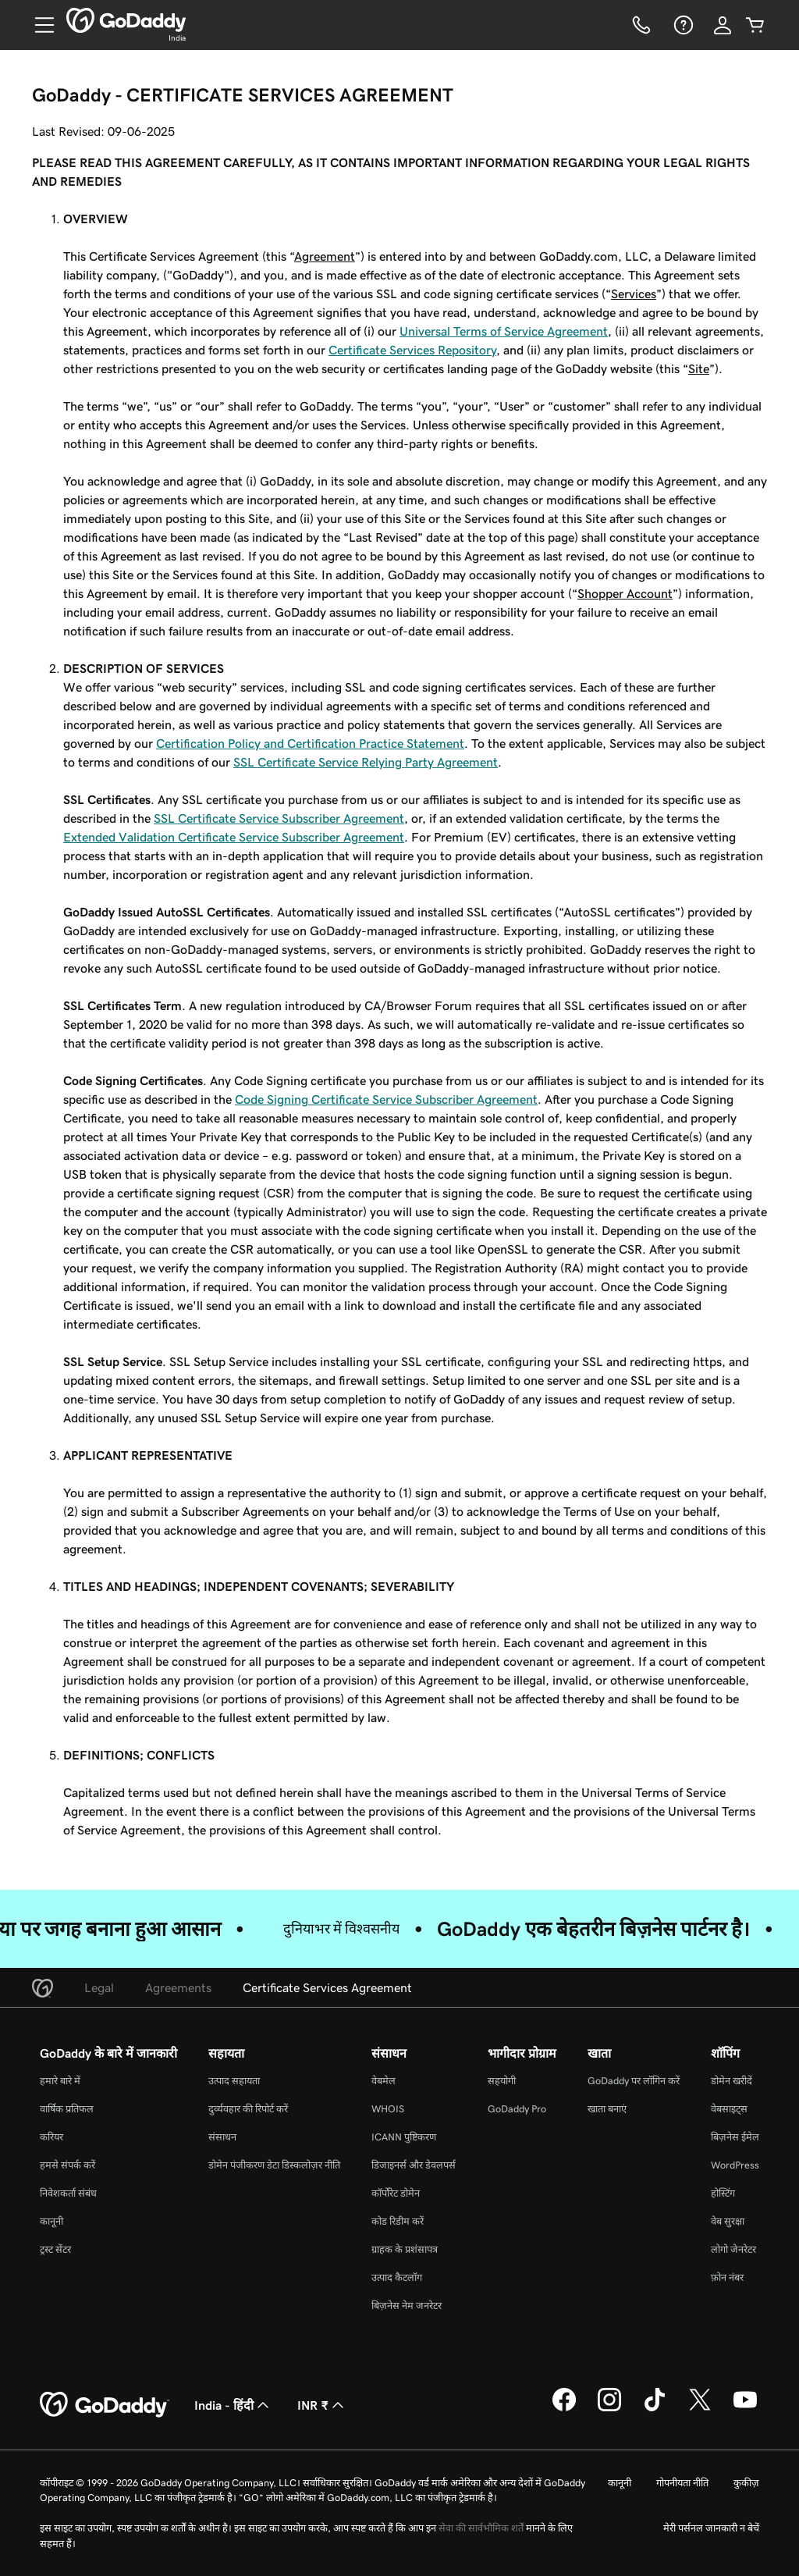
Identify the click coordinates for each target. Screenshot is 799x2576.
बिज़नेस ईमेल (735, 2137)
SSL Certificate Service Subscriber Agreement (279, 818)
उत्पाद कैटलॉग (396, 2277)
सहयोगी (502, 2081)
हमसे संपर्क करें (67, 2165)
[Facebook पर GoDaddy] (564, 2409)
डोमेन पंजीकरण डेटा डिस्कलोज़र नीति (274, 2165)
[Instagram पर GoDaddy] (609, 2409)
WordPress (735, 2165)
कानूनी (51, 2221)
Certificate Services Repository (412, 349)
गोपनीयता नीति (682, 2483)
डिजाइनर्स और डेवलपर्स (413, 2165)
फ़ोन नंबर (727, 2277)
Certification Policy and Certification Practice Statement (310, 743)
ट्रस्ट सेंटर (55, 2249)
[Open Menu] (38, 25)
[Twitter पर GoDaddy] (700, 2409)
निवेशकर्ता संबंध (68, 2193)
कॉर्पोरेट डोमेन (395, 2193)
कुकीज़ (746, 2483)
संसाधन (222, 2137)
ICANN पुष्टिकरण (403, 2137)
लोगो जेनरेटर (733, 2249)
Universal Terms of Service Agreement (504, 331)
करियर (51, 2137)
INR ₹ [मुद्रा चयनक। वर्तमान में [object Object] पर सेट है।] (322, 2405)
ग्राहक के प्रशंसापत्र (404, 2249)
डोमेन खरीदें (731, 2081)
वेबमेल (383, 2081)
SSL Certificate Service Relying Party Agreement (365, 762)
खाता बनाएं (607, 2109)
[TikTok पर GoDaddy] (655, 2409)
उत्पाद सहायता (234, 2081)
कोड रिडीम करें (397, 2221)
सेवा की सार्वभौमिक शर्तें (481, 2528)
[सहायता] (681, 25)
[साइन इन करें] (722, 25)
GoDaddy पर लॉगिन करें (634, 2081)
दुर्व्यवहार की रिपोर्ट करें (248, 2109)
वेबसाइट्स (729, 2109)
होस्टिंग (723, 2193)
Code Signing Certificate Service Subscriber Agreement (386, 1099)
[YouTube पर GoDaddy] (745, 2409)
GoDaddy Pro (517, 2109)
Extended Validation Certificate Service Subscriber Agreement (233, 837)
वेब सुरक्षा (727, 2221)
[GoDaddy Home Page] (104, 2405)
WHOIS (387, 2109)
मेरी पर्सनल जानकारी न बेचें (711, 2528)
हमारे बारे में (60, 2081)
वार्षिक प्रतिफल (67, 2109)
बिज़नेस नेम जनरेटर (406, 2305)
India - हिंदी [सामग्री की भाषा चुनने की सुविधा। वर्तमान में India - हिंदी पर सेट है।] (233, 2405)
